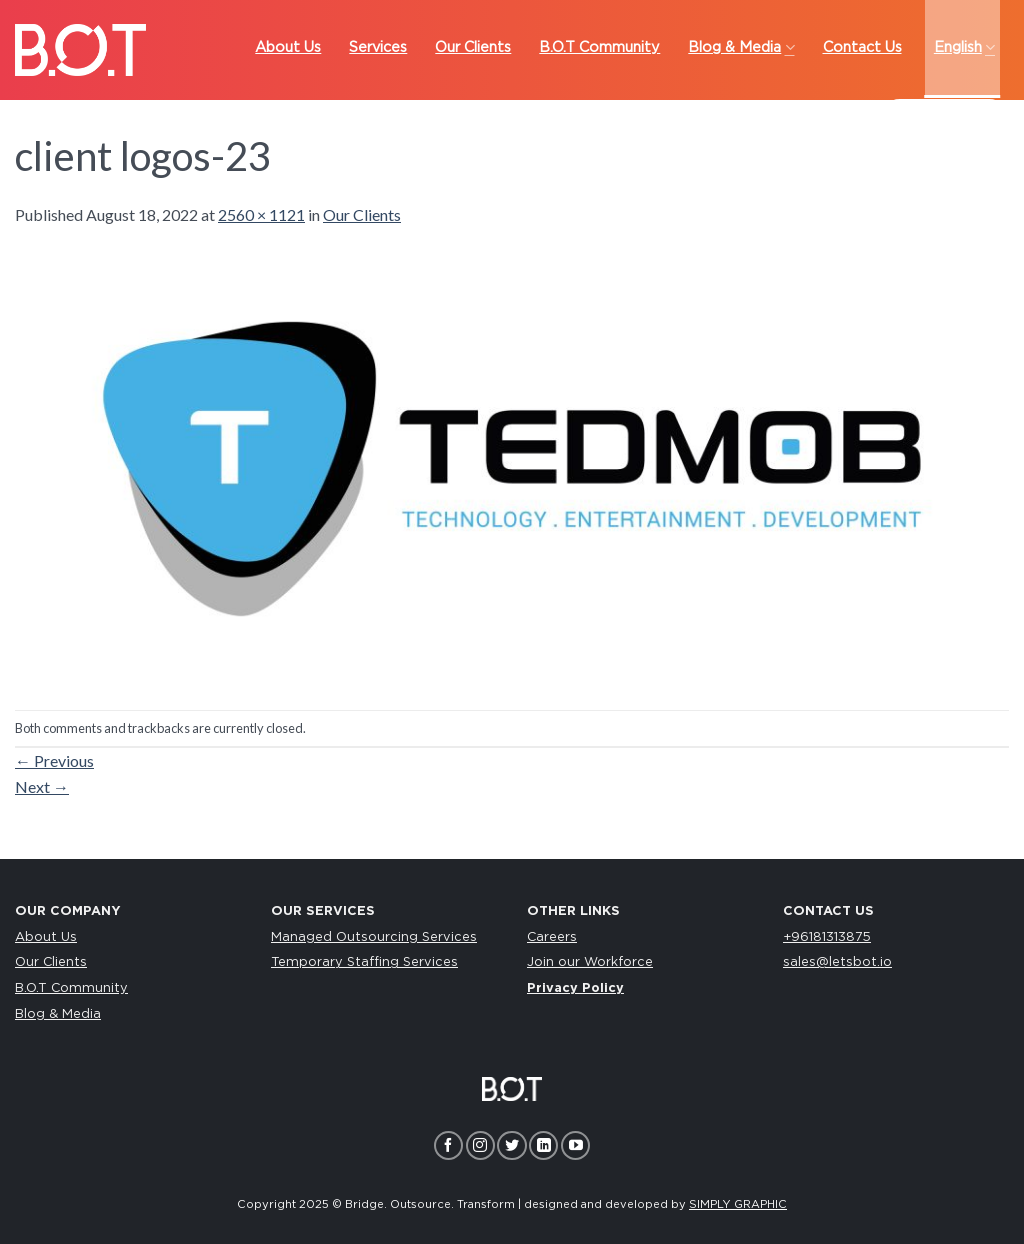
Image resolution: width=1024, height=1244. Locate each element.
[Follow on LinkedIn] (543, 1145)
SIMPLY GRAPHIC (738, 1204)
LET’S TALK (944, 119)
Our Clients (362, 214)
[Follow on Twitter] (511, 1145)
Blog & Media (58, 1014)
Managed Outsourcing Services (374, 937)
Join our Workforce (590, 962)
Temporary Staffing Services (364, 962)
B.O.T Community (71, 988)
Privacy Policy (575, 988)
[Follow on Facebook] (448, 1145)
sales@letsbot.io (837, 962)
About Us (46, 937)
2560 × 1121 (261, 214)
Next (42, 786)
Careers (552, 937)
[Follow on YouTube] (575, 1145)
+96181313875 (827, 937)
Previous (54, 760)
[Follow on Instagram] (480, 1145)
